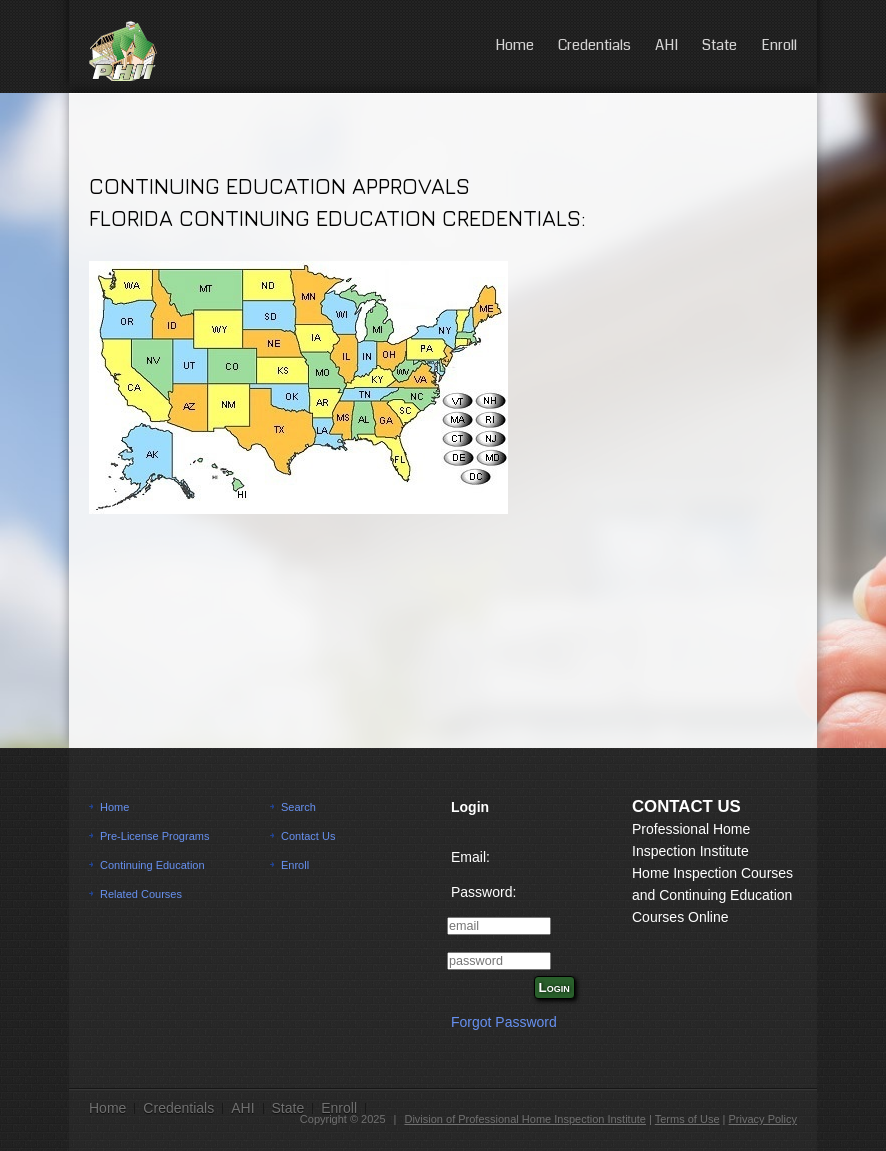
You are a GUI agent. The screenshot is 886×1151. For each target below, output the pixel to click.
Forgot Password (504, 1022)
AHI (666, 45)
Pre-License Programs (154, 836)
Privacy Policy (763, 1119)
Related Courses (141, 894)
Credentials (594, 45)
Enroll (779, 45)
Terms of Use (687, 1119)
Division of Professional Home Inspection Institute (525, 1119)
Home (514, 45)
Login (554, 987)
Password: (483, 892)
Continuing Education (152, 865)
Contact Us (308, 836)
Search (298, 807)
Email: (470, 857)
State (719, 45)
